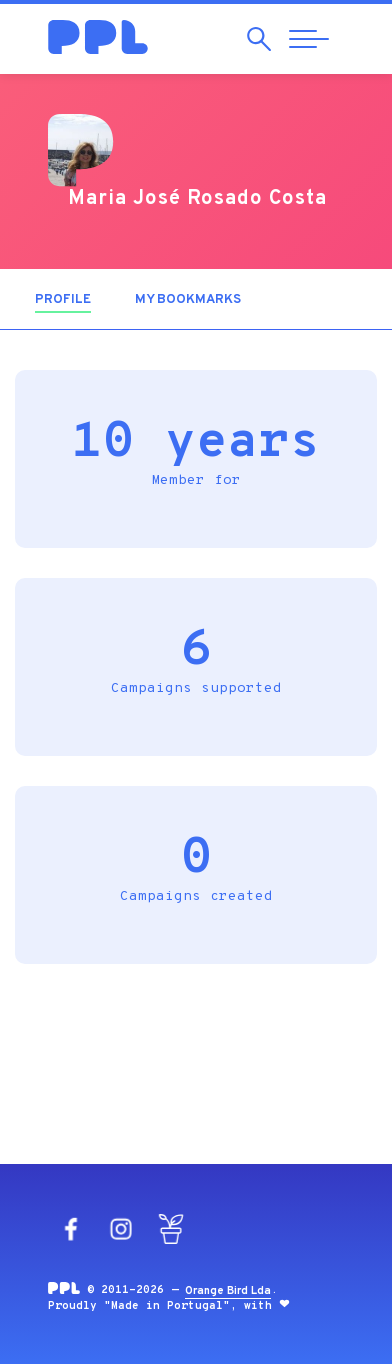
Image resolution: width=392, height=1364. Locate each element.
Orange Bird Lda (228, 1291)
